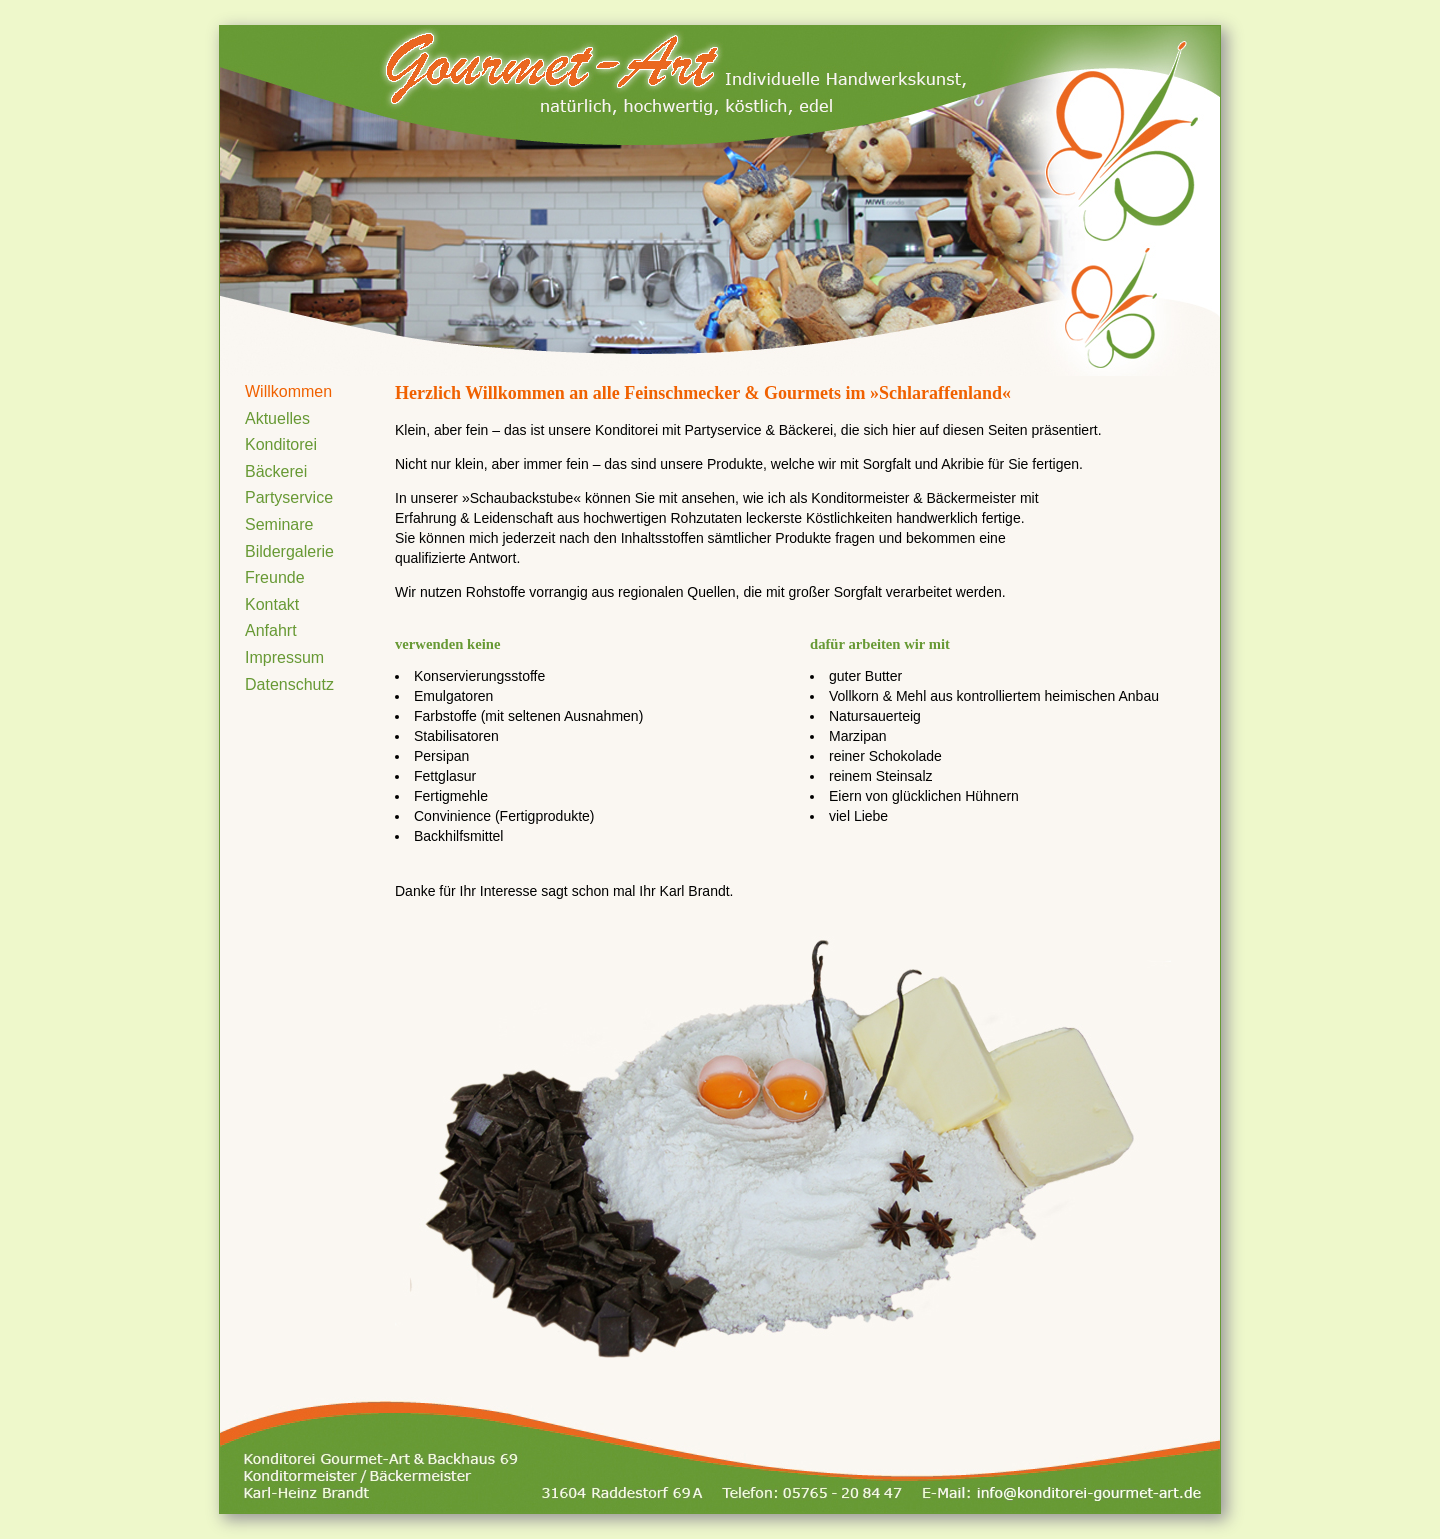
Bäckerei (276, 471)
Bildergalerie (289, 551)
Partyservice (289, 497)
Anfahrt (271, 630)
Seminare (279, 524)
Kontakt (272, 604)
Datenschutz (289, 684)
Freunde (275, 577)
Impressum (284, 657)
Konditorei (281, 444)
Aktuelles (277, 418)
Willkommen (288, 391)
